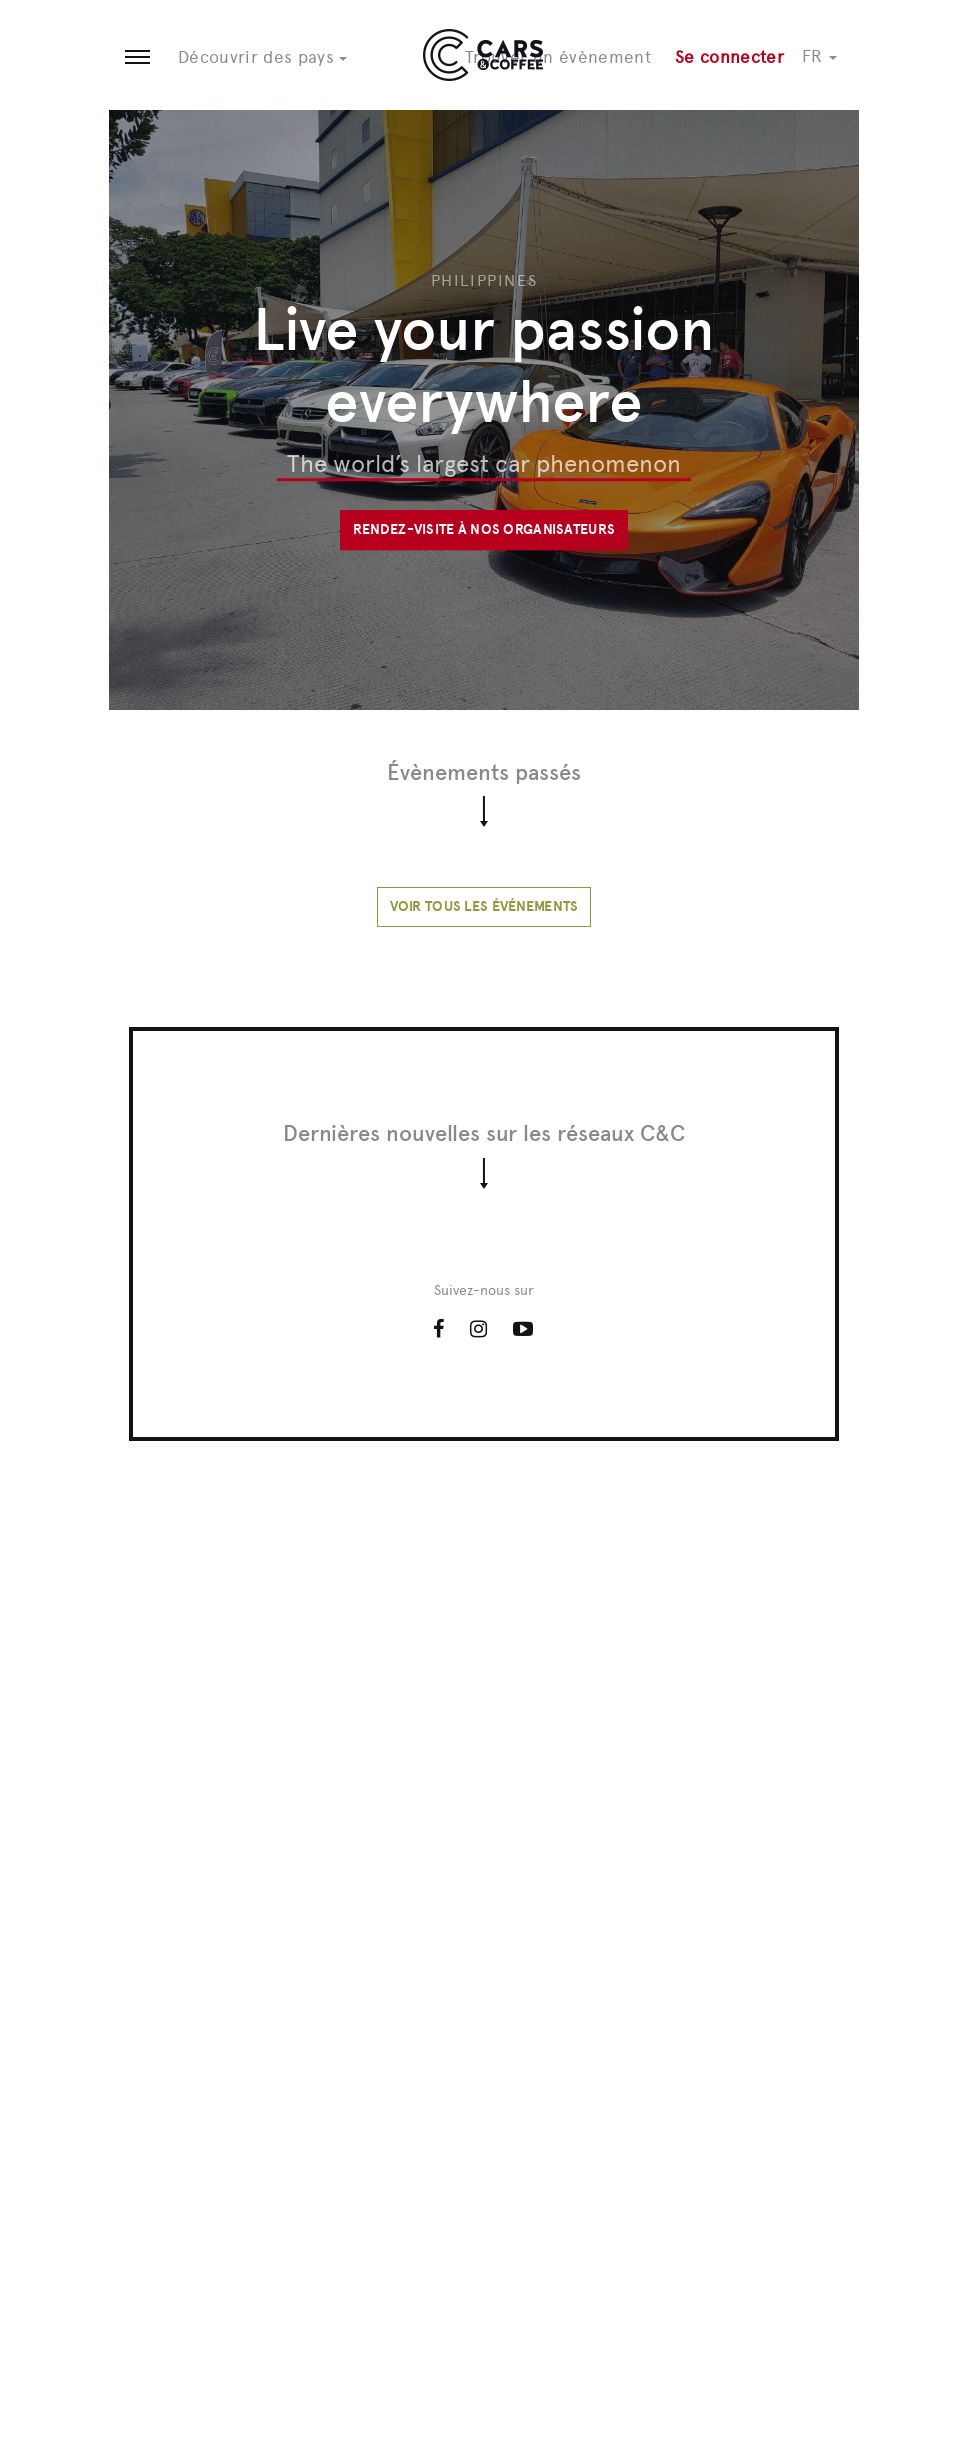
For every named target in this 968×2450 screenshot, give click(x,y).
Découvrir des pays (262, 57)
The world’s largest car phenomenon (484, 463)
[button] (830, 56)
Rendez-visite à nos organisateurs (484, 529)
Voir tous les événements (484, 906)
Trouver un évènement (558, 57)
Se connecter (729, 57)
